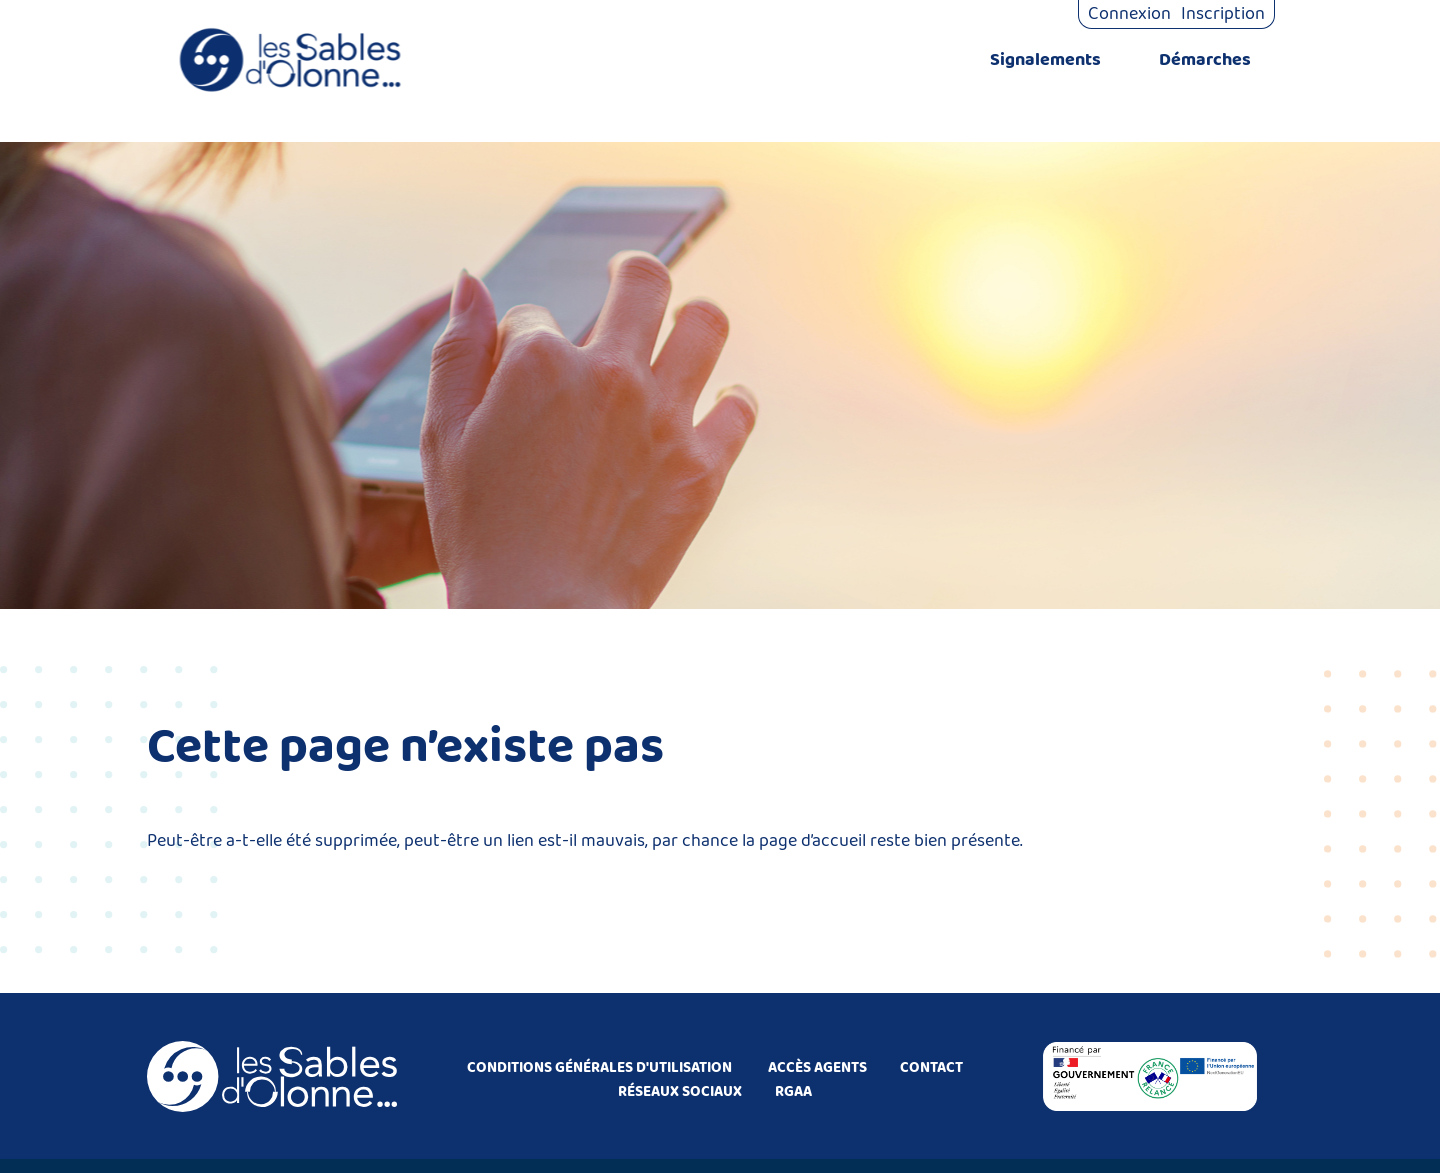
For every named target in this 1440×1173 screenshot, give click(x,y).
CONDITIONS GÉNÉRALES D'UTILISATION (599, 1068)
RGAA (793, 1092)
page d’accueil (812, 841)
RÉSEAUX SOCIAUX (680, 1092)
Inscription (1223, 14)
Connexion (1129, 14)
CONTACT (931, 1068)
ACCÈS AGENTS (817, 1068)
